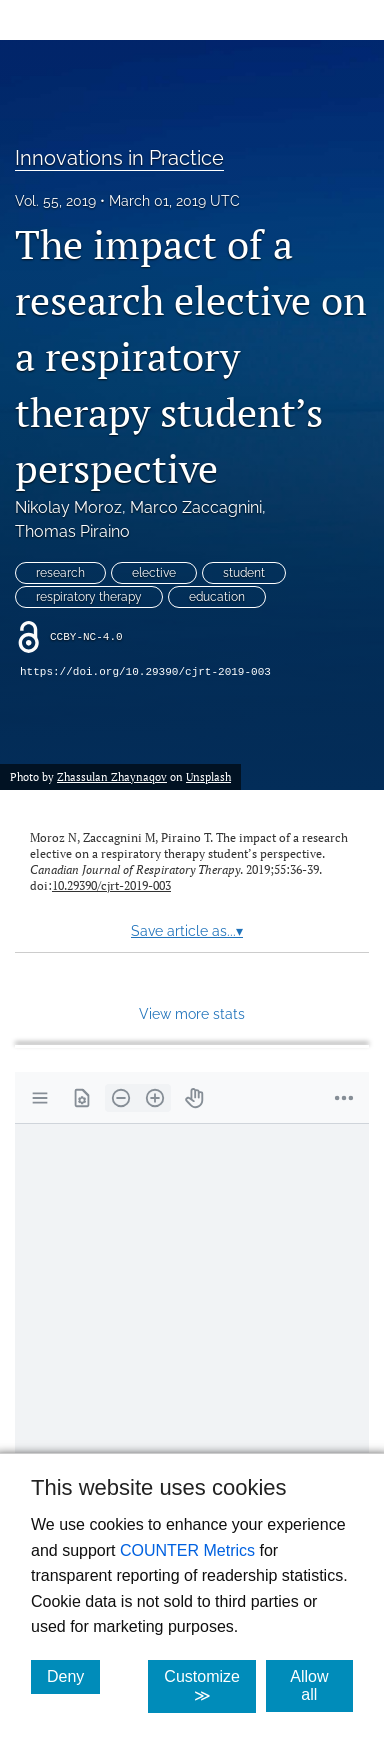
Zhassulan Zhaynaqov (112, 776)
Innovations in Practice (119, 158)
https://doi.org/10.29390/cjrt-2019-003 (145, 672)
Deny (73, 1676)
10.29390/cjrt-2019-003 (111, 885)
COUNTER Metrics (187, 1550)
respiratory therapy (89, 597)
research (60, 573)
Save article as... (187, 931)
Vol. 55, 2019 (55, 201)
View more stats (192, 1013)
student (244, 573)
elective (154, 573)
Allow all (321, 1685)
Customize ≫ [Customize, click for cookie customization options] (210, 1686)
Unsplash (208, 776)
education (217, 597)
